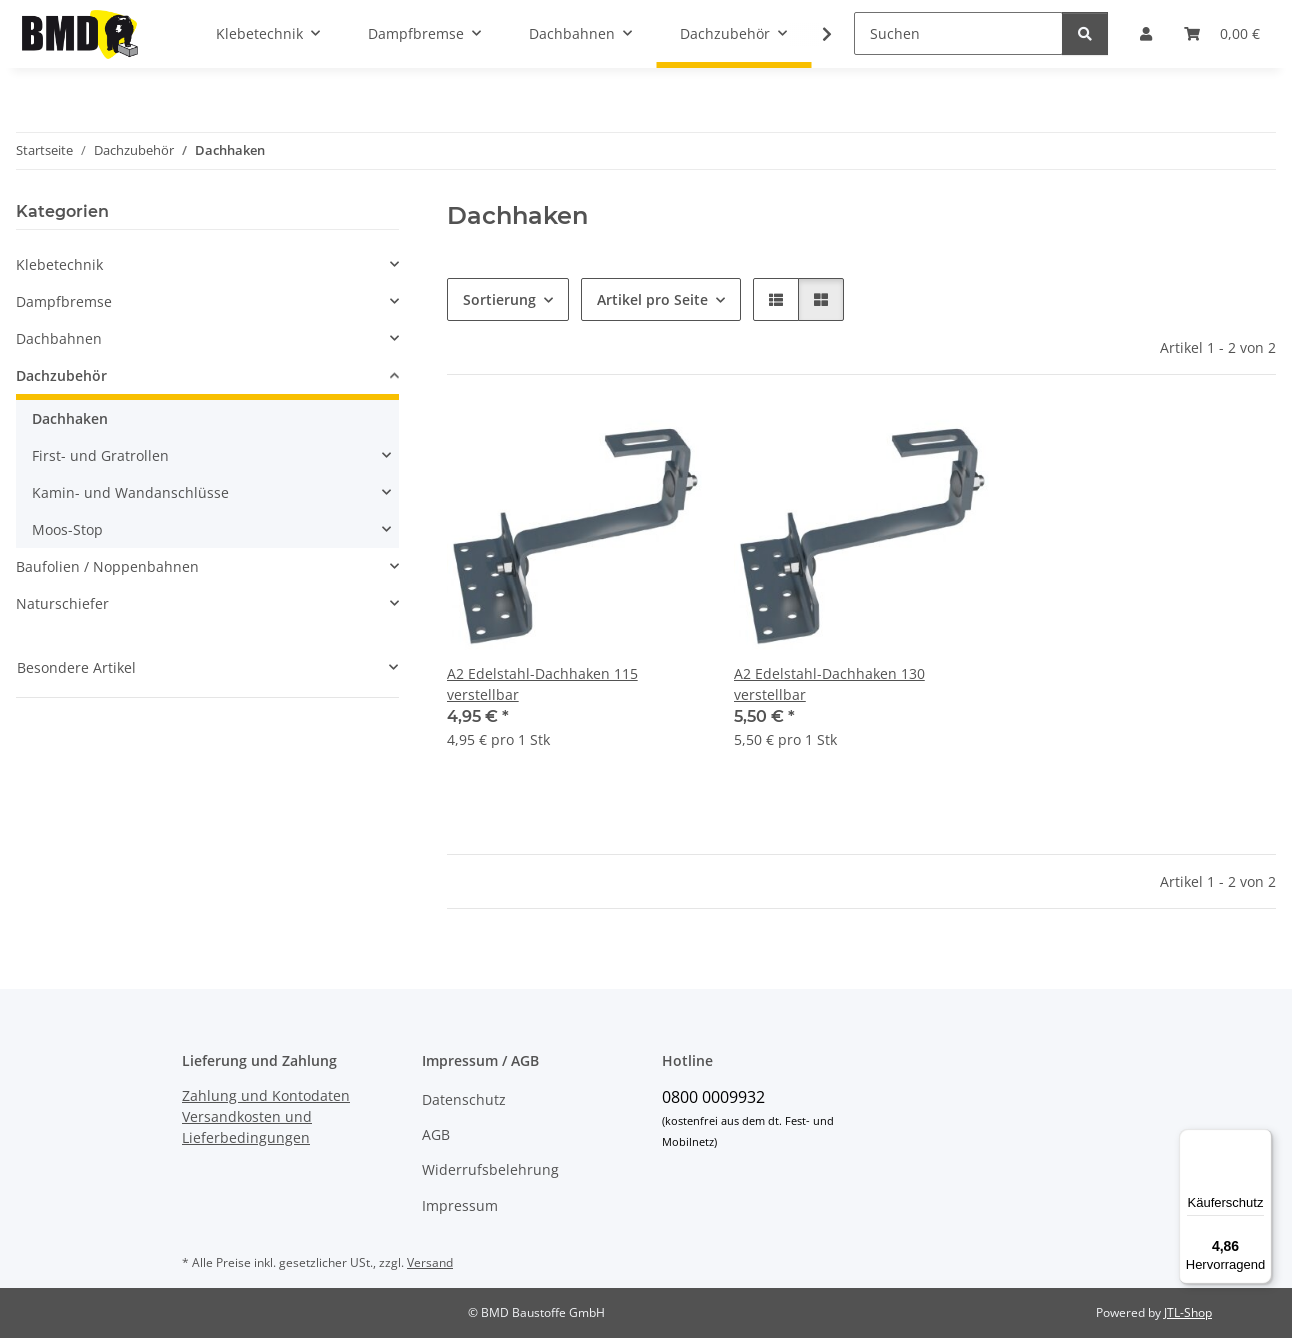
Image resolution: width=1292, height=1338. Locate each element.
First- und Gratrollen (100, 455)
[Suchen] (958, 33)
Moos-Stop (67, 529)
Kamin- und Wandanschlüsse (130, 492)
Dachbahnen (59, 338)
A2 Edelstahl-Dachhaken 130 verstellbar (829, 684)
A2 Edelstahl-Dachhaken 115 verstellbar (542, 684)
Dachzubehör (61, 375)
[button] (776, 299)
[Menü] (1260, 1141)
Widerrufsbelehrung (490, 1169)
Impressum (460, 1205)
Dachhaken (70, 418)
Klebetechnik (59, 264)
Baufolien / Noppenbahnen (107, 566)
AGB (436, 1134)
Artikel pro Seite (652, 299)
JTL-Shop (1188, 1312)
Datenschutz (464, 1099)
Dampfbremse (64, 301)
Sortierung (499, 299)
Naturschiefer (62, 603)
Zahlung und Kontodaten (266, 1095)
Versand (430, 1262)
